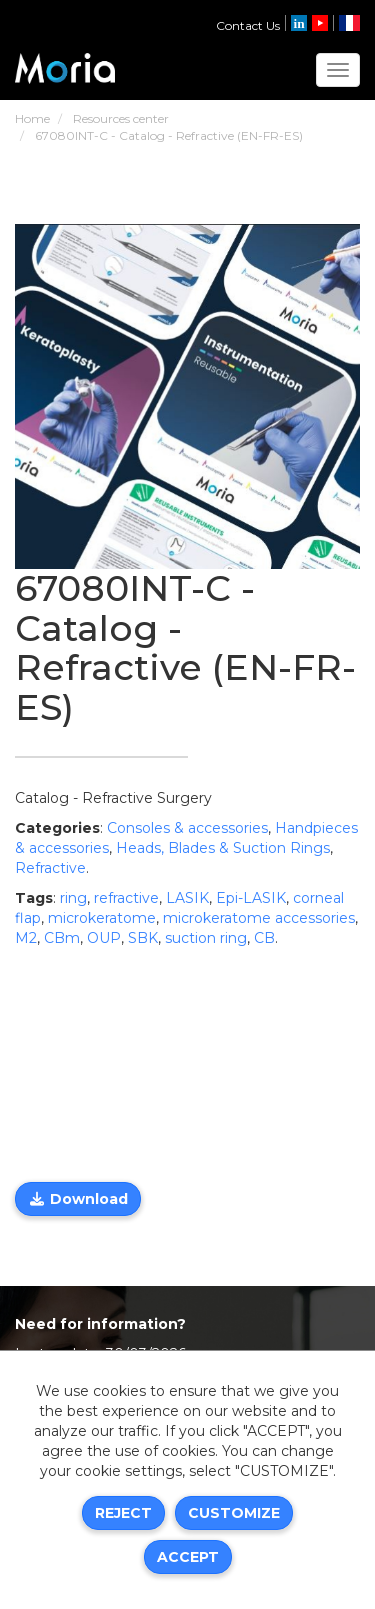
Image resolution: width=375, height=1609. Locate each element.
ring (73, 898)
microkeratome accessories (259, 918)
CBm (62, 938)
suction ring (206, 938)
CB (264, 938)
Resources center (121, 118)
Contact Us (248, 25)
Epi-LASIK (251, 898)
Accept (188, 1557)
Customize (234, 1513)
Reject (123, 1513)
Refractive (50, 868)
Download (78, 1199)
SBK (143, 938)
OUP (104, 938)
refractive (126, 898)
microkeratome (102, 918)
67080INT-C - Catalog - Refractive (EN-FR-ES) (169, 135)
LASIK (187, 898)
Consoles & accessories (187, 828)
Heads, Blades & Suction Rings (223, 848)
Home (32, 118)
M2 (26, 938)
